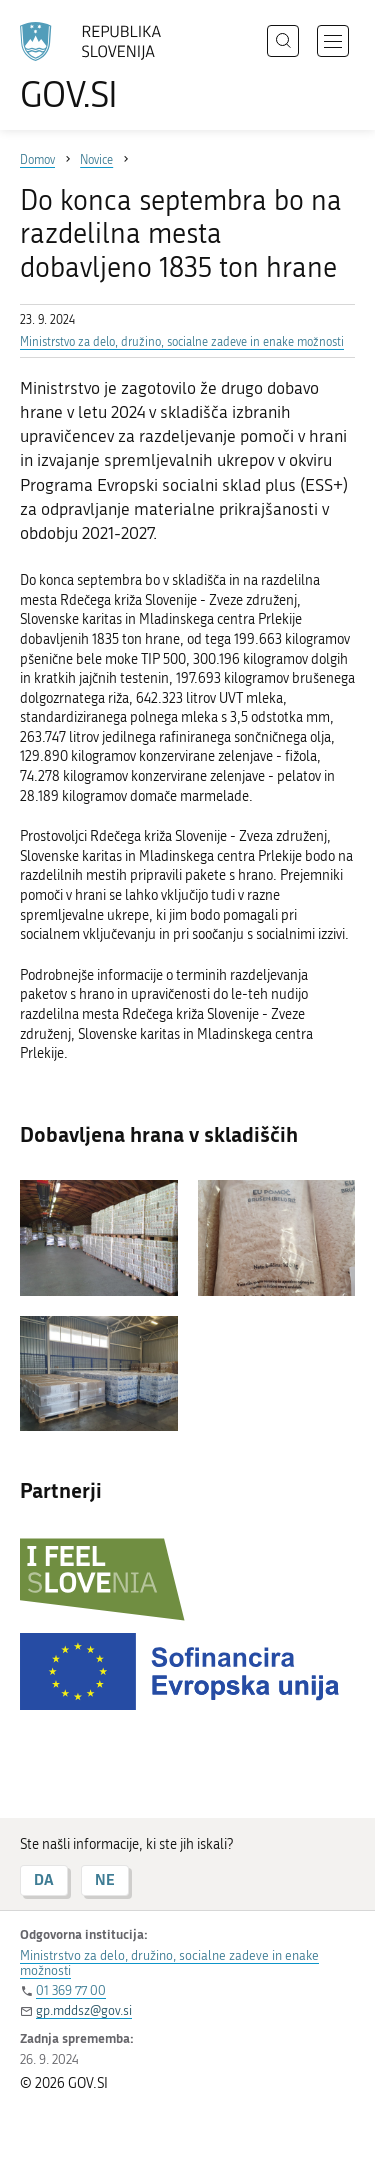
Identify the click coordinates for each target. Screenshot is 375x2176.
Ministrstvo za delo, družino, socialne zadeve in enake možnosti (182, 342)
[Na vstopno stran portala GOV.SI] (100, 67)
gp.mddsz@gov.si (84, 2010)
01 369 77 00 (71, 1990)
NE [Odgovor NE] (105, 1879)
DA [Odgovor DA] (44, 1879)
